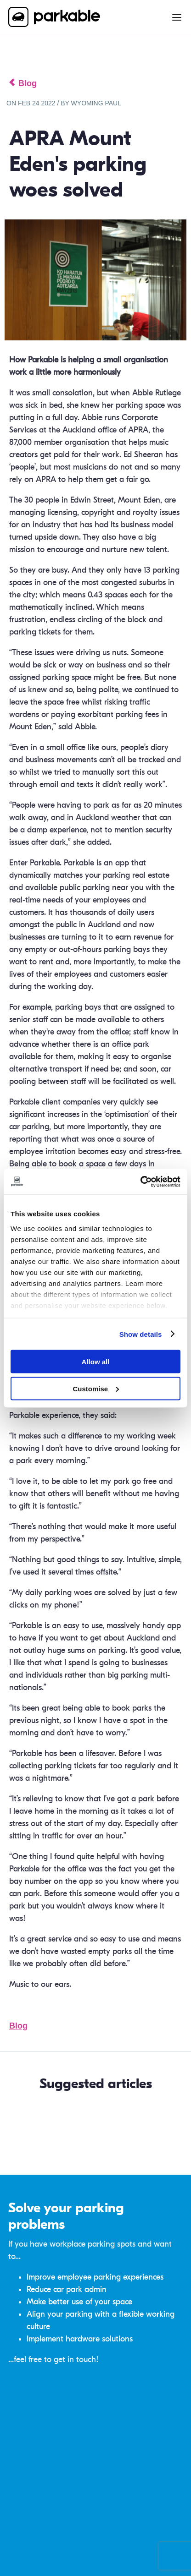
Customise (96, 1388)
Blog (18, 2025)
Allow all (96, 1362)
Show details (140, 1334)
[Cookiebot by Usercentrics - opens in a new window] (140, 1181)
